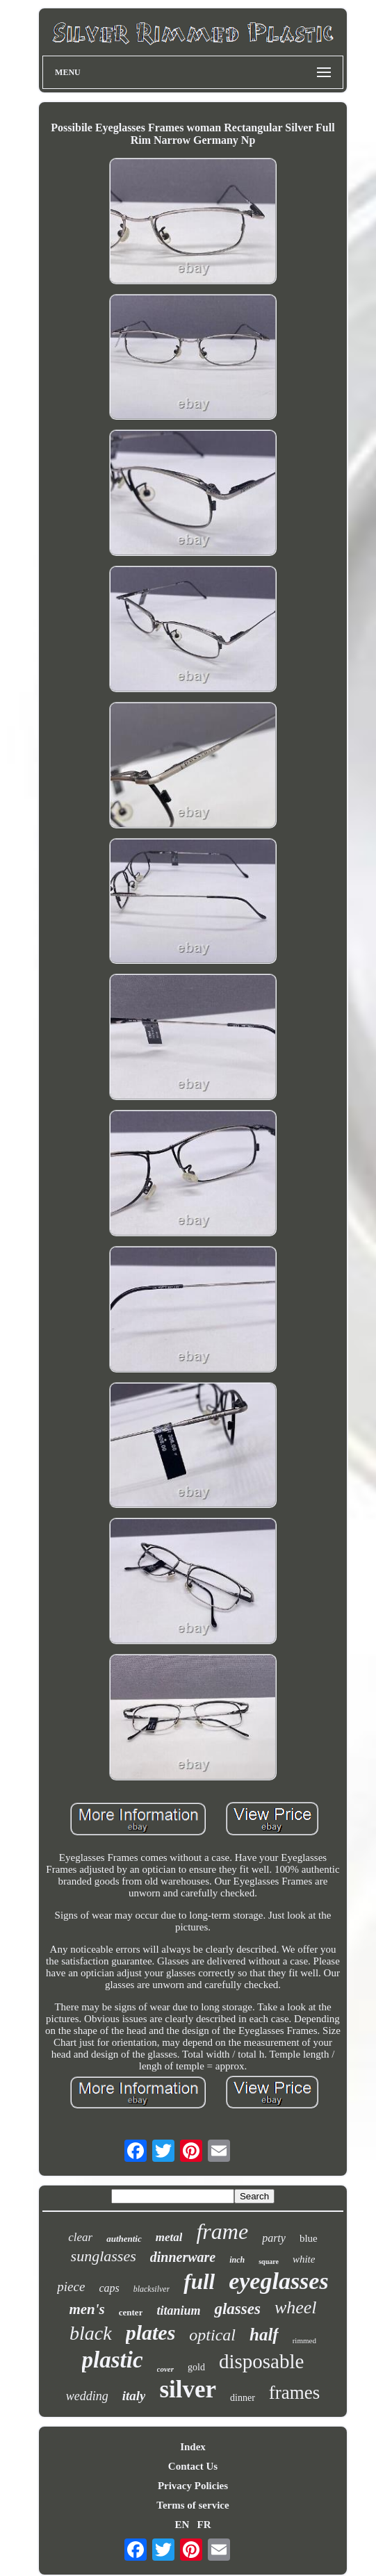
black (91, 2333)
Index (193, 2446)
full (199, 2282)
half (264, 2334)
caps (109, 2288)
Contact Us (193, 2466)
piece (71, 2286)
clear (80, 2237)
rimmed (304, 2340)
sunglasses (103, 2256)
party (274, 2238)
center (131, 2312)
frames (294, 2392)
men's (86, 2309)
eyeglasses (279, 2281)
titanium (178, 2310)
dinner (242, 2398)
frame (222, 2231)
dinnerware (182, 2257)
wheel (296, 2307)
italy (134, 2395)
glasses (237, 2308)
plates (151, 2332)
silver (187, 2389)
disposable (261, 2361)
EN (181, 2524)
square (269, 2261)
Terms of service (192, 2505)
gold (196, 2367)
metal (169, 2237)
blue (309, 2238)
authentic (124, 2238)
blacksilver (151, 2289)
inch (237, 2260)
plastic (112, 2359)
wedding (87, 2396)
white (304, 2259)
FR (204, 2524)
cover (165, 2369)
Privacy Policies (193, 2485)
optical (212, 2335)
